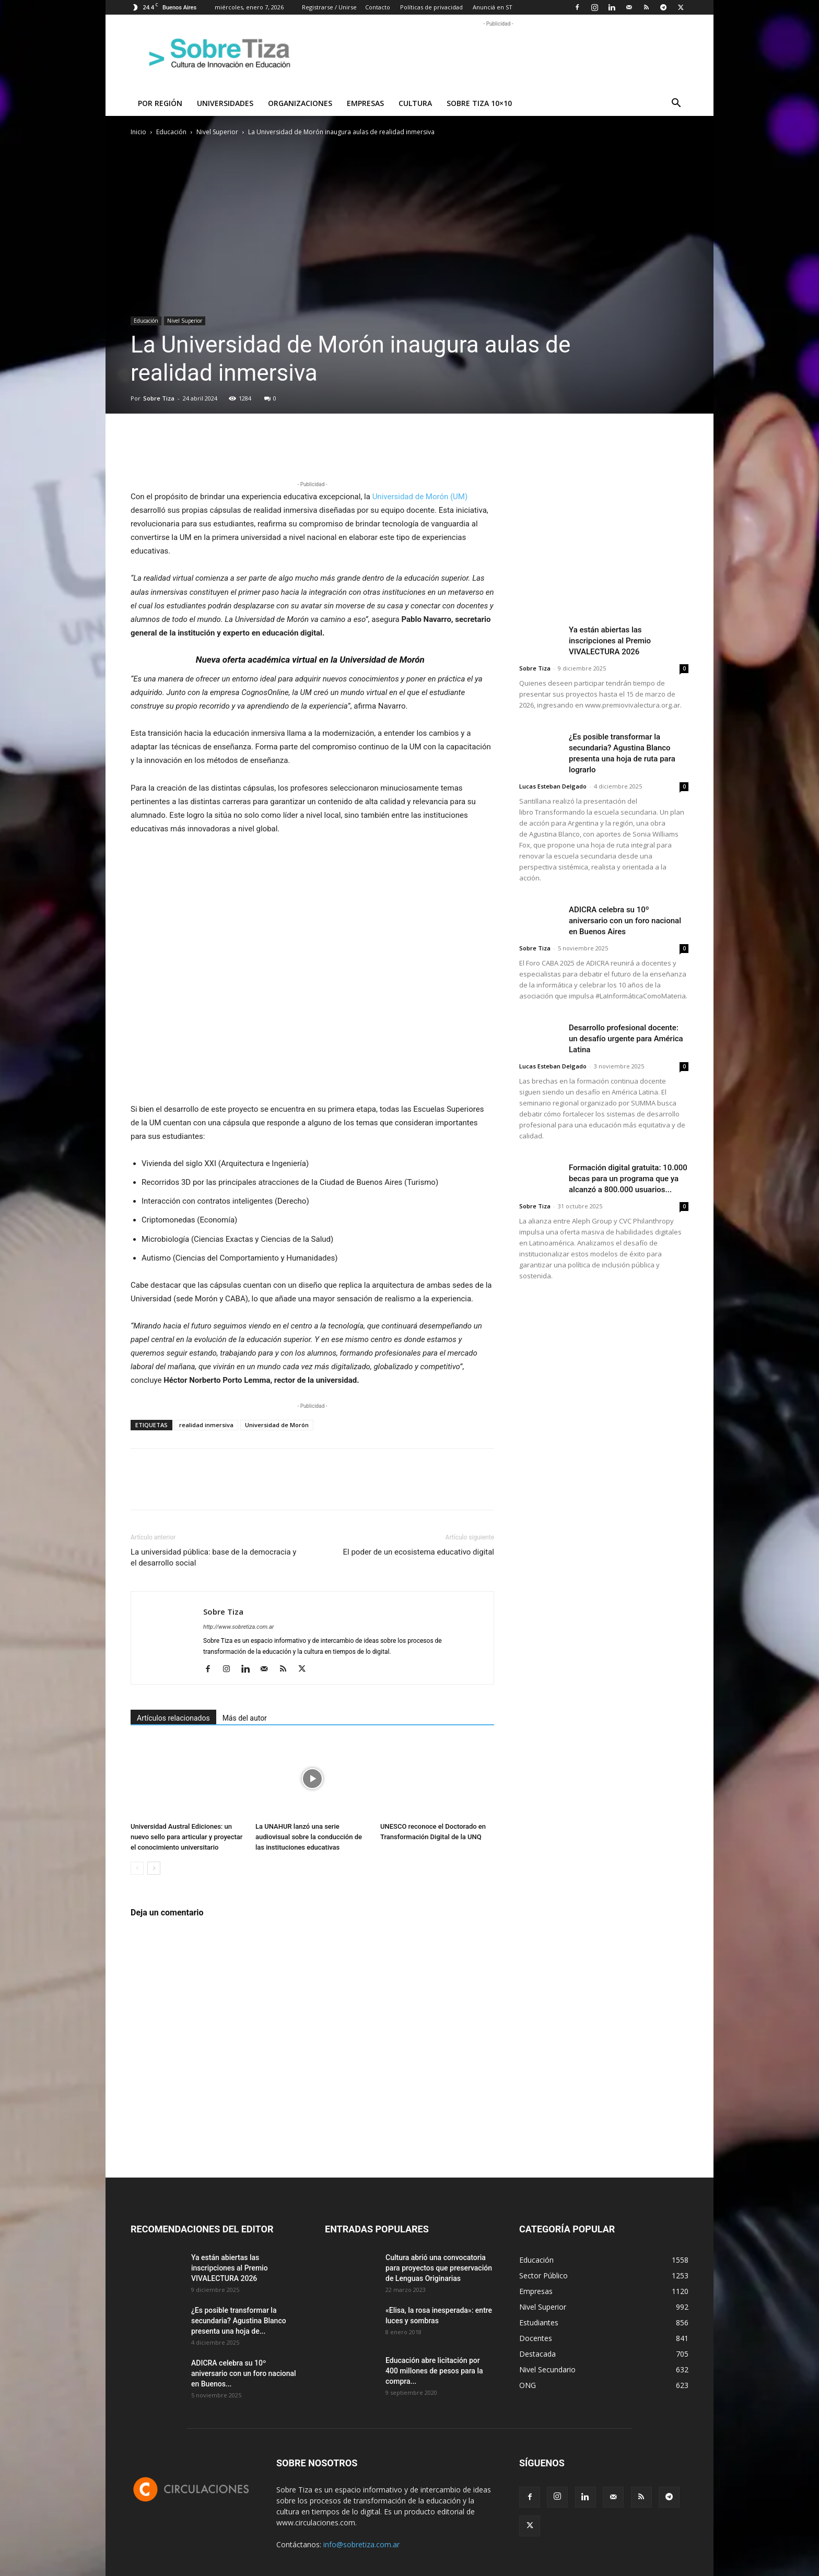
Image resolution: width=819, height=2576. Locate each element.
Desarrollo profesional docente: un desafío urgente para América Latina (626, 1038)
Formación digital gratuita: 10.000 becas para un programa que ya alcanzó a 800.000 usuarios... (628, 1178)
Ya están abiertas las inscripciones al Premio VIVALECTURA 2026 (610, 640)
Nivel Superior (217, 131)
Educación (171, 131)
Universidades (225, 103)
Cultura (415, 103)
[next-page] (153, 1868)
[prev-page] (137, 1868)
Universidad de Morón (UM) (420, 496)
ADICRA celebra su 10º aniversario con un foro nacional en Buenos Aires (625, 920)
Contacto (377, 7)
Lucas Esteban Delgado (553, 786)
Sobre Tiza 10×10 (479, 103)
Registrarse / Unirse (329, 7)
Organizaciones (300, 103)
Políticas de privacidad (431, 7)
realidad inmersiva (206, 1425)
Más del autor (245, 1718)
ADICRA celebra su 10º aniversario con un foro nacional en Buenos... (243, 2373)
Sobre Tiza (158, 398)
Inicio (138, 131)
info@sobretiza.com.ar (361, 2544)
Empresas (365, 103)
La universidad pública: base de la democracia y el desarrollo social (213, 1557)
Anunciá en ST (492, 7)
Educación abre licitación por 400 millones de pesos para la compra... (434, 2370)
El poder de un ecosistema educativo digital (418, 1552)
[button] (675, 104)
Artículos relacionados (173, 1718)
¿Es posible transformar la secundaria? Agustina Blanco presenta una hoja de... (238, 2320)
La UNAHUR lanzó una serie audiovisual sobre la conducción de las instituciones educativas (308, 1836)
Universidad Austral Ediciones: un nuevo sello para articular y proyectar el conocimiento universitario (186, 1836)
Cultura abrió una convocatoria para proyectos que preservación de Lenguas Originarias (438, 2268)
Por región (160, 103)
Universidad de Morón (277, 1425)
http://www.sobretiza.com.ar (238, 1627)
